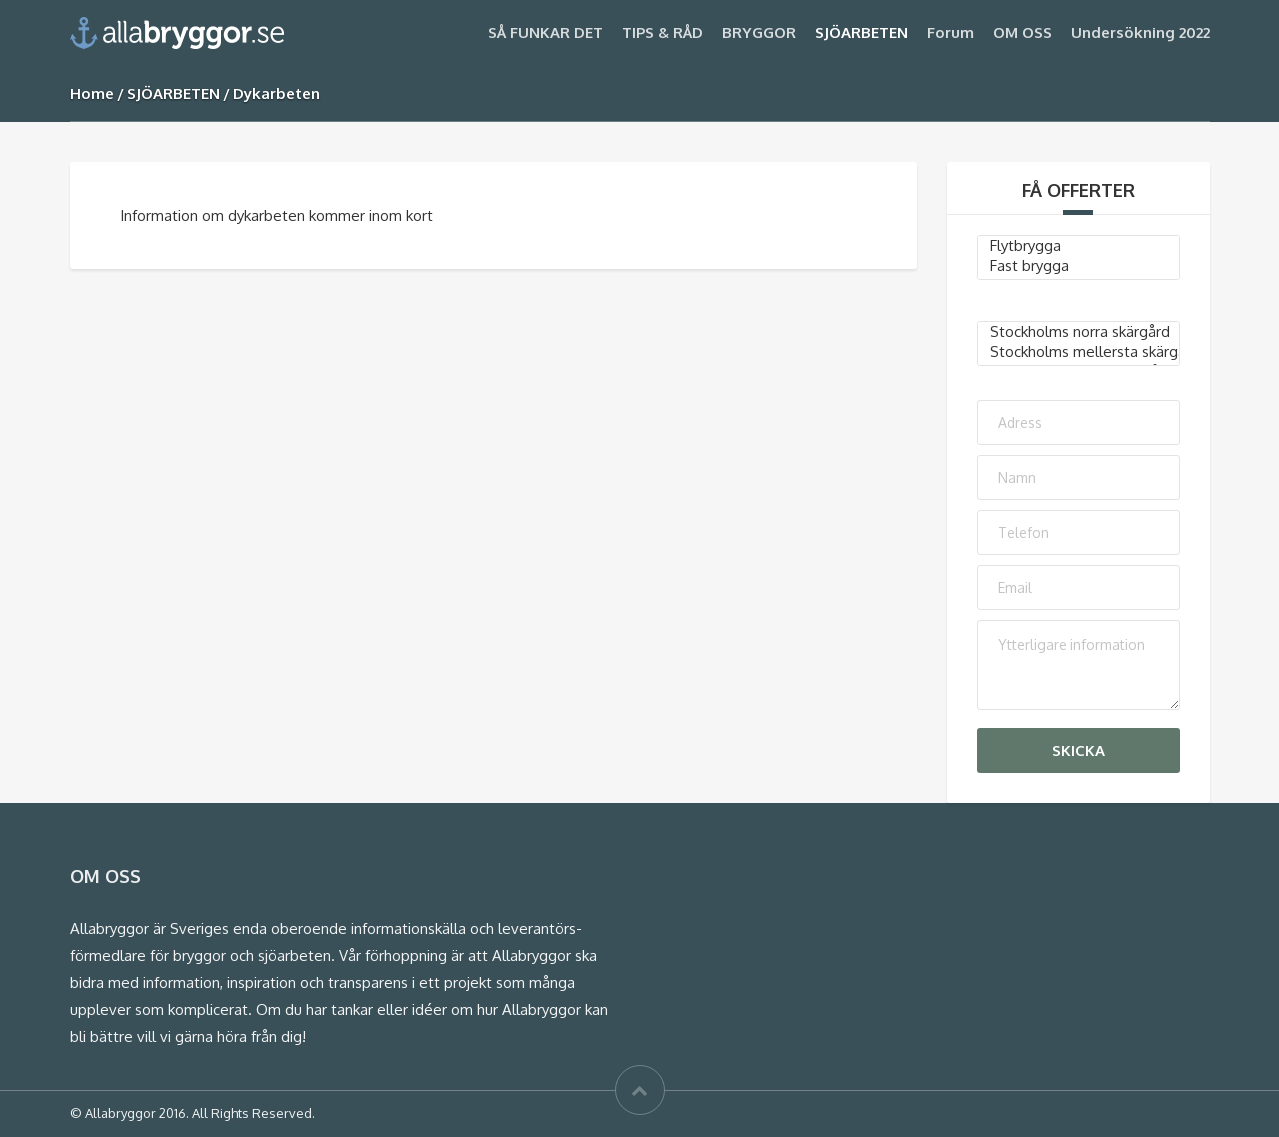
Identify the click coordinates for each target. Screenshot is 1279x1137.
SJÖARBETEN (861, 32)
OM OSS (1022, 32)
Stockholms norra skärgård (1078, 332)
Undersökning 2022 (1140, 32)
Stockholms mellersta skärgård (1078, 352)
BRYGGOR (759, 32)
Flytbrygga (1078, 246)
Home (92, 93)
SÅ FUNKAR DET (545, 32)
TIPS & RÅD (662, 32)
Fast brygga (1078, 266)
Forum (950, 32)
